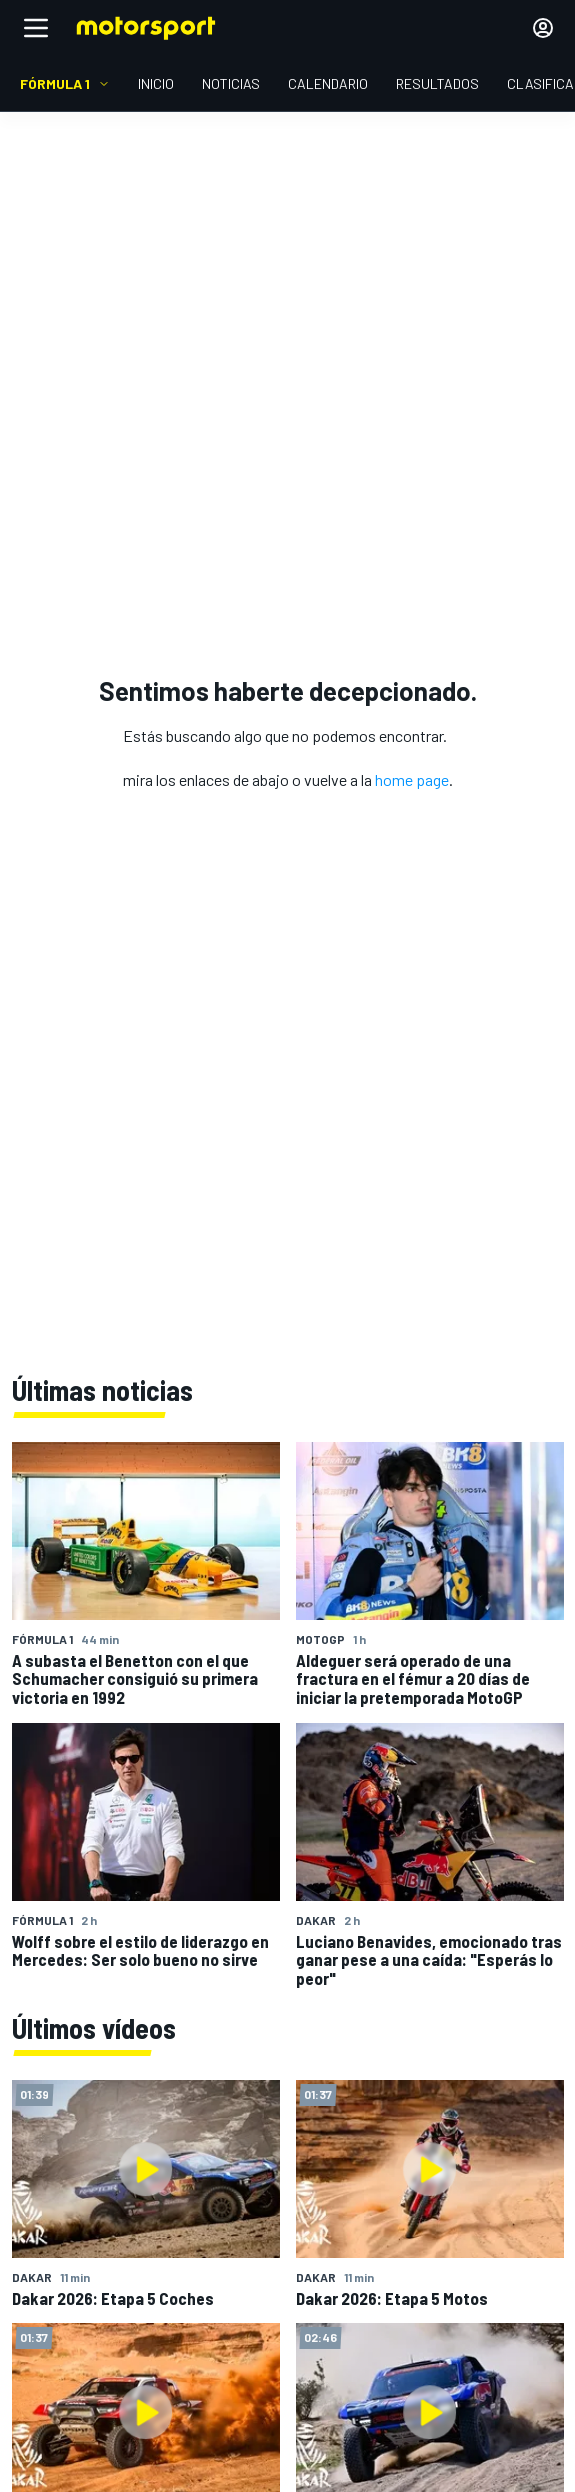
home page (412, 779)
